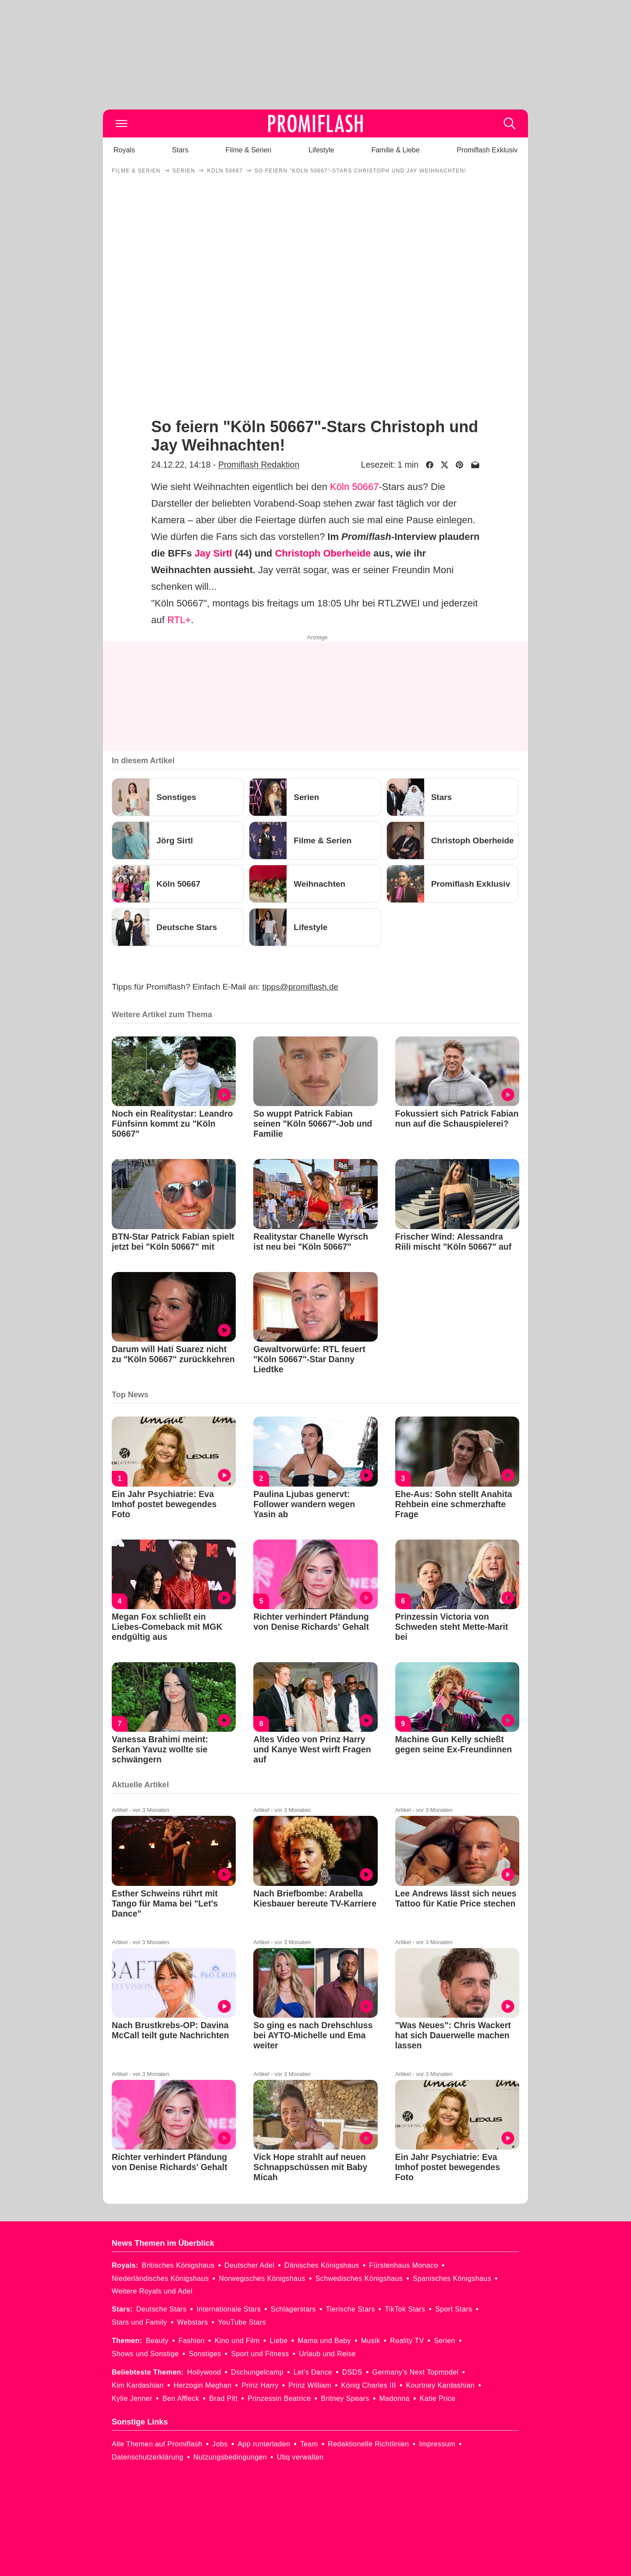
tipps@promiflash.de (300, 986)
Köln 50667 (354, 486)
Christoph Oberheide (323, 553)
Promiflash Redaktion (258, 464)
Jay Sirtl (213, 553)
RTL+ (179, 619)
